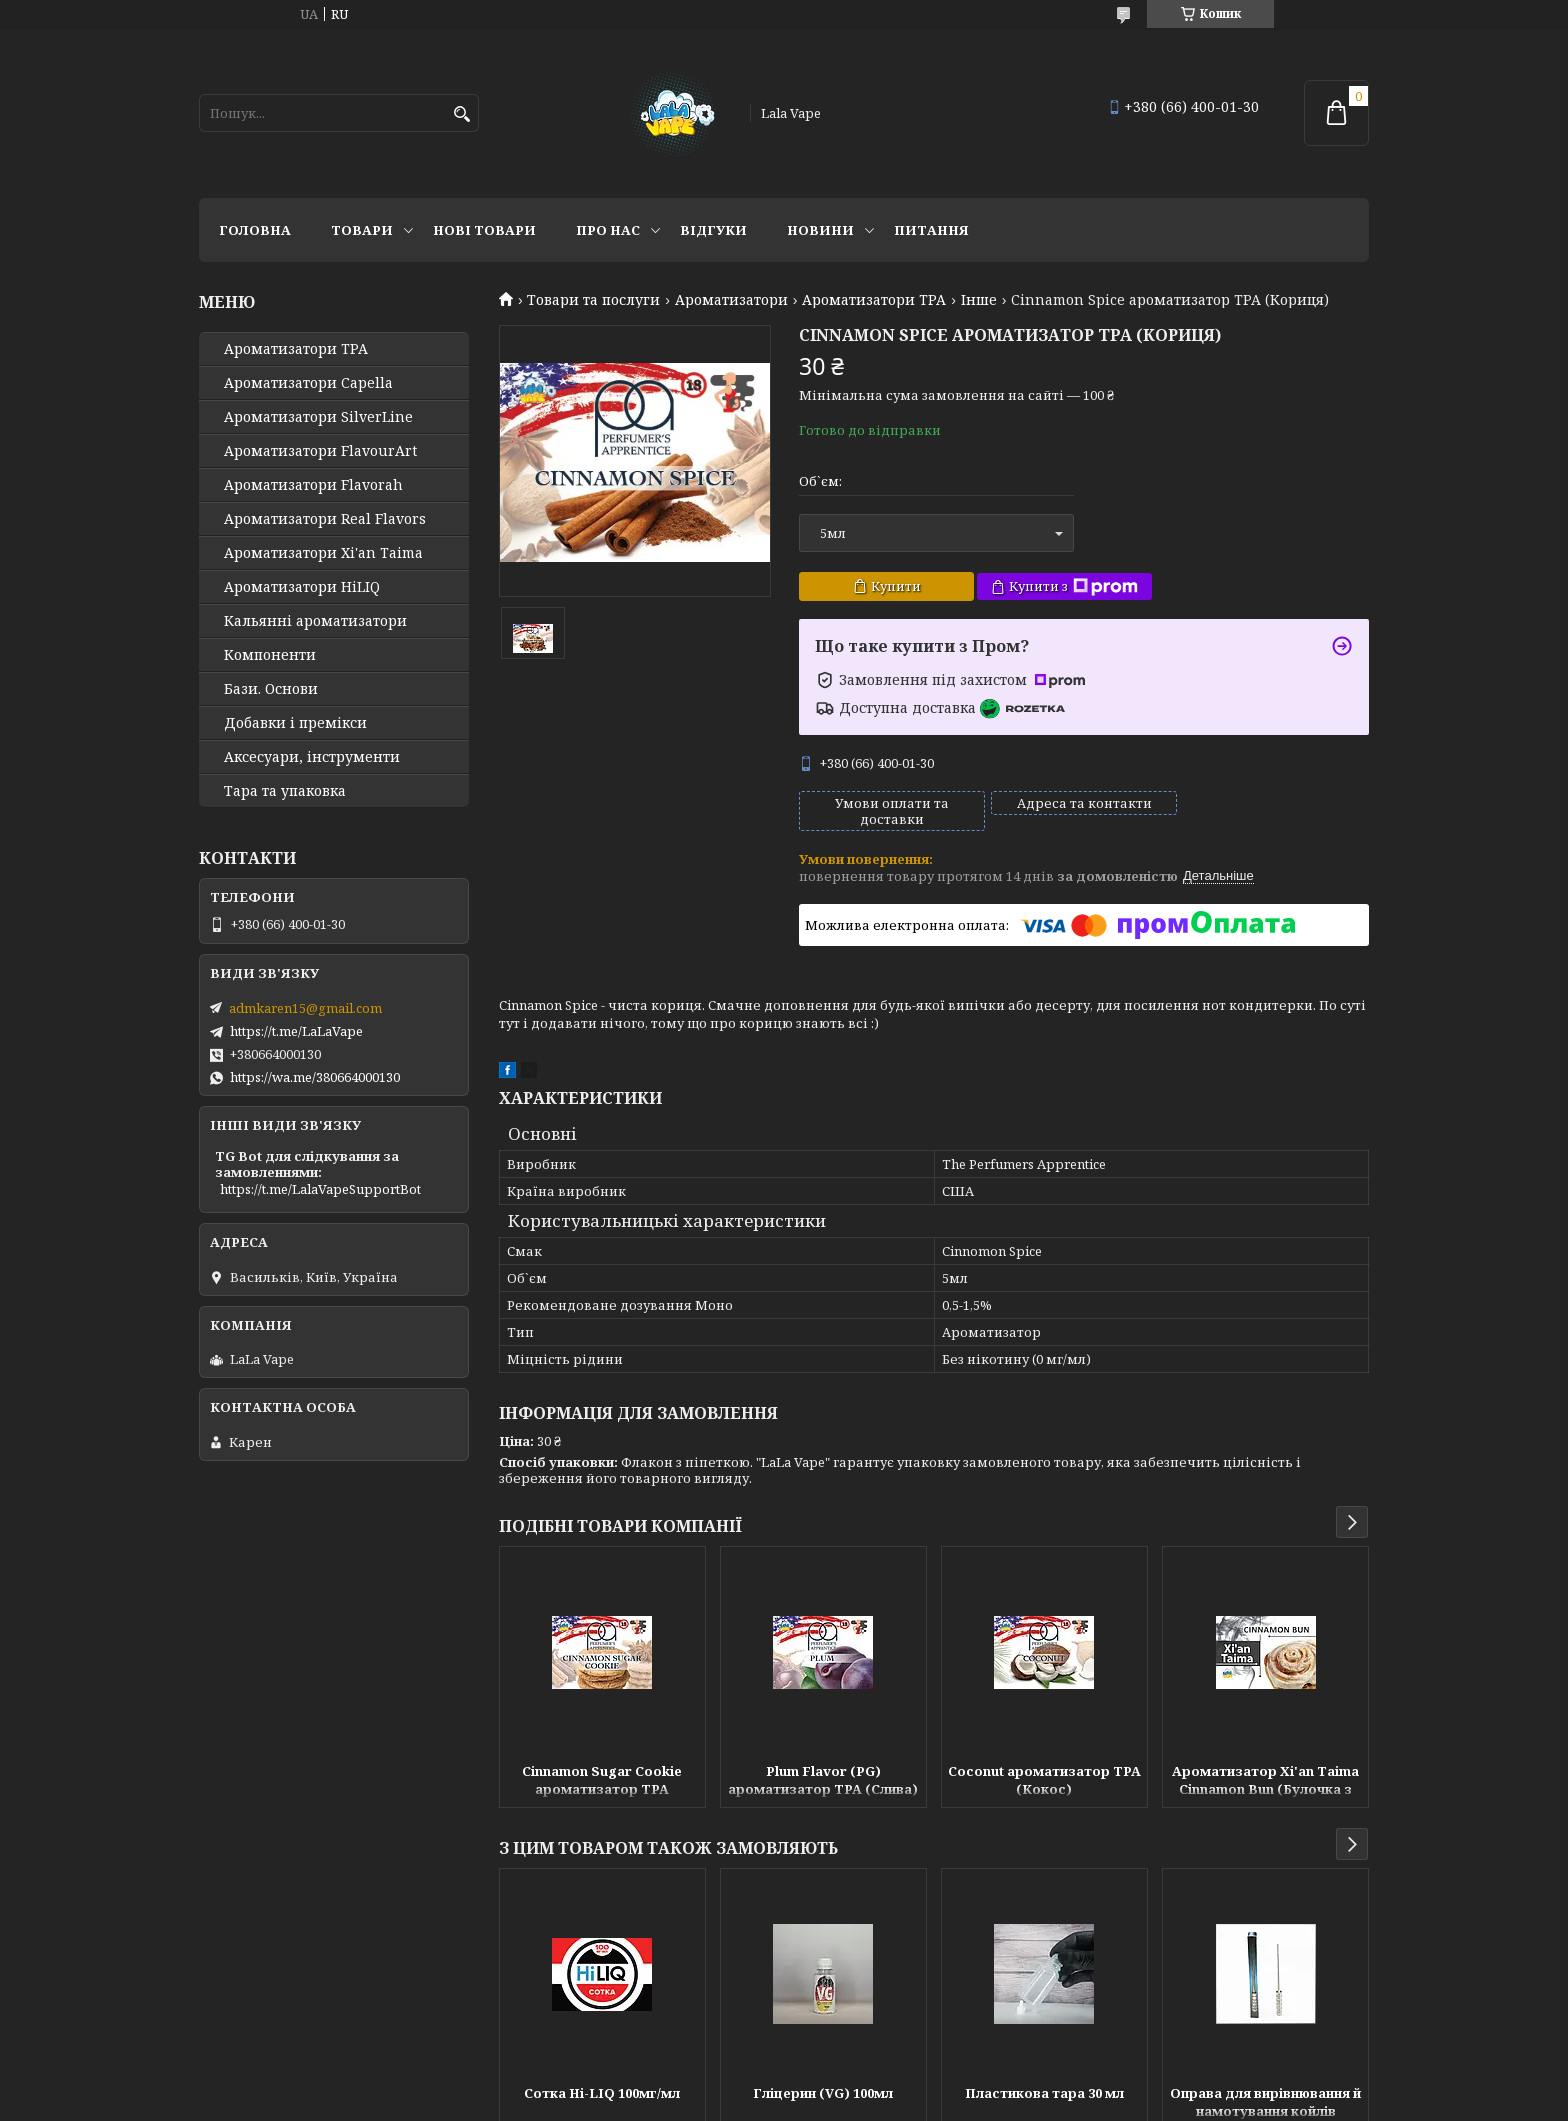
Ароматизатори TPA (874, 300)
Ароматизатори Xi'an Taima (323, 553)
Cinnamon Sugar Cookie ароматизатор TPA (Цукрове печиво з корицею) (602, 1782)
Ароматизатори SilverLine (318, 417)
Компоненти (270, 655)
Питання (931, 230)
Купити (896, 586)
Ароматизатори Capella (308, 383)
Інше (979, 300)
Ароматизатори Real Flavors (325, 519)
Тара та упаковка (285, 791)
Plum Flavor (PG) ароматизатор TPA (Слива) (823, 1780)
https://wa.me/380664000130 (315, 1077)
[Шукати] (461, 114)
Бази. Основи (271, 689)
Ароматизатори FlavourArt (320, 451)
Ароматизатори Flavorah (313, 485)
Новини (820, 230)
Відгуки (713, 230)
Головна (255, 230)
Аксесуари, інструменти (312, 757)
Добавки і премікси (295, 723)
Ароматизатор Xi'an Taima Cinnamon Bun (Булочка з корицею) (1265, 1782)
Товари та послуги (593, 300)
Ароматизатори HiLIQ (302, 587)
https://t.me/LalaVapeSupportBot (320, 1189)
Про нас (608, 230)
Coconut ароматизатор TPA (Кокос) (1044, 1780)
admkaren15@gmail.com (305, 1008)
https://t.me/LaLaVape (296, 1031)
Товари (362, 230)
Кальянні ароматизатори (315, 621)
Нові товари (484, 230)
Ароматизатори (731, 300)
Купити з (1073, 586)
